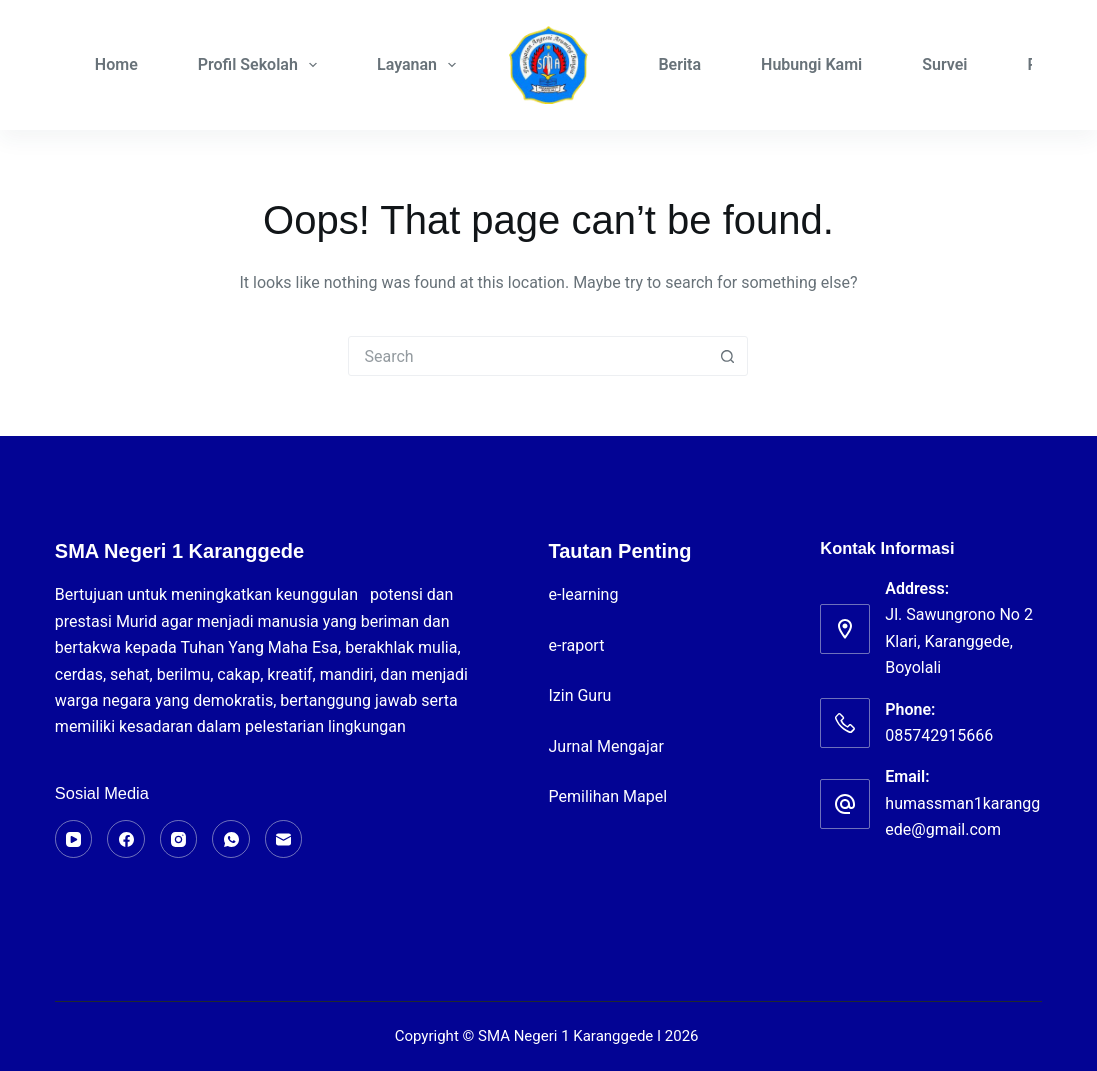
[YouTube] (74, 839)
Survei (944, 64)
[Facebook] (126, 839)
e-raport (578, 645)
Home (116, 64)
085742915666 (939, 735)
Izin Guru (579, 695)
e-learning (585, 594)
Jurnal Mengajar (605, 746)
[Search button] (727, 356)
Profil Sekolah (261, 65)
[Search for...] (528, 356)
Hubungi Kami (811, 64)
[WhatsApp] (231, 839)
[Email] (284, 839)
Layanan (420, 65)
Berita (679, 64)
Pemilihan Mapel (607, 796)
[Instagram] (179, 839)
